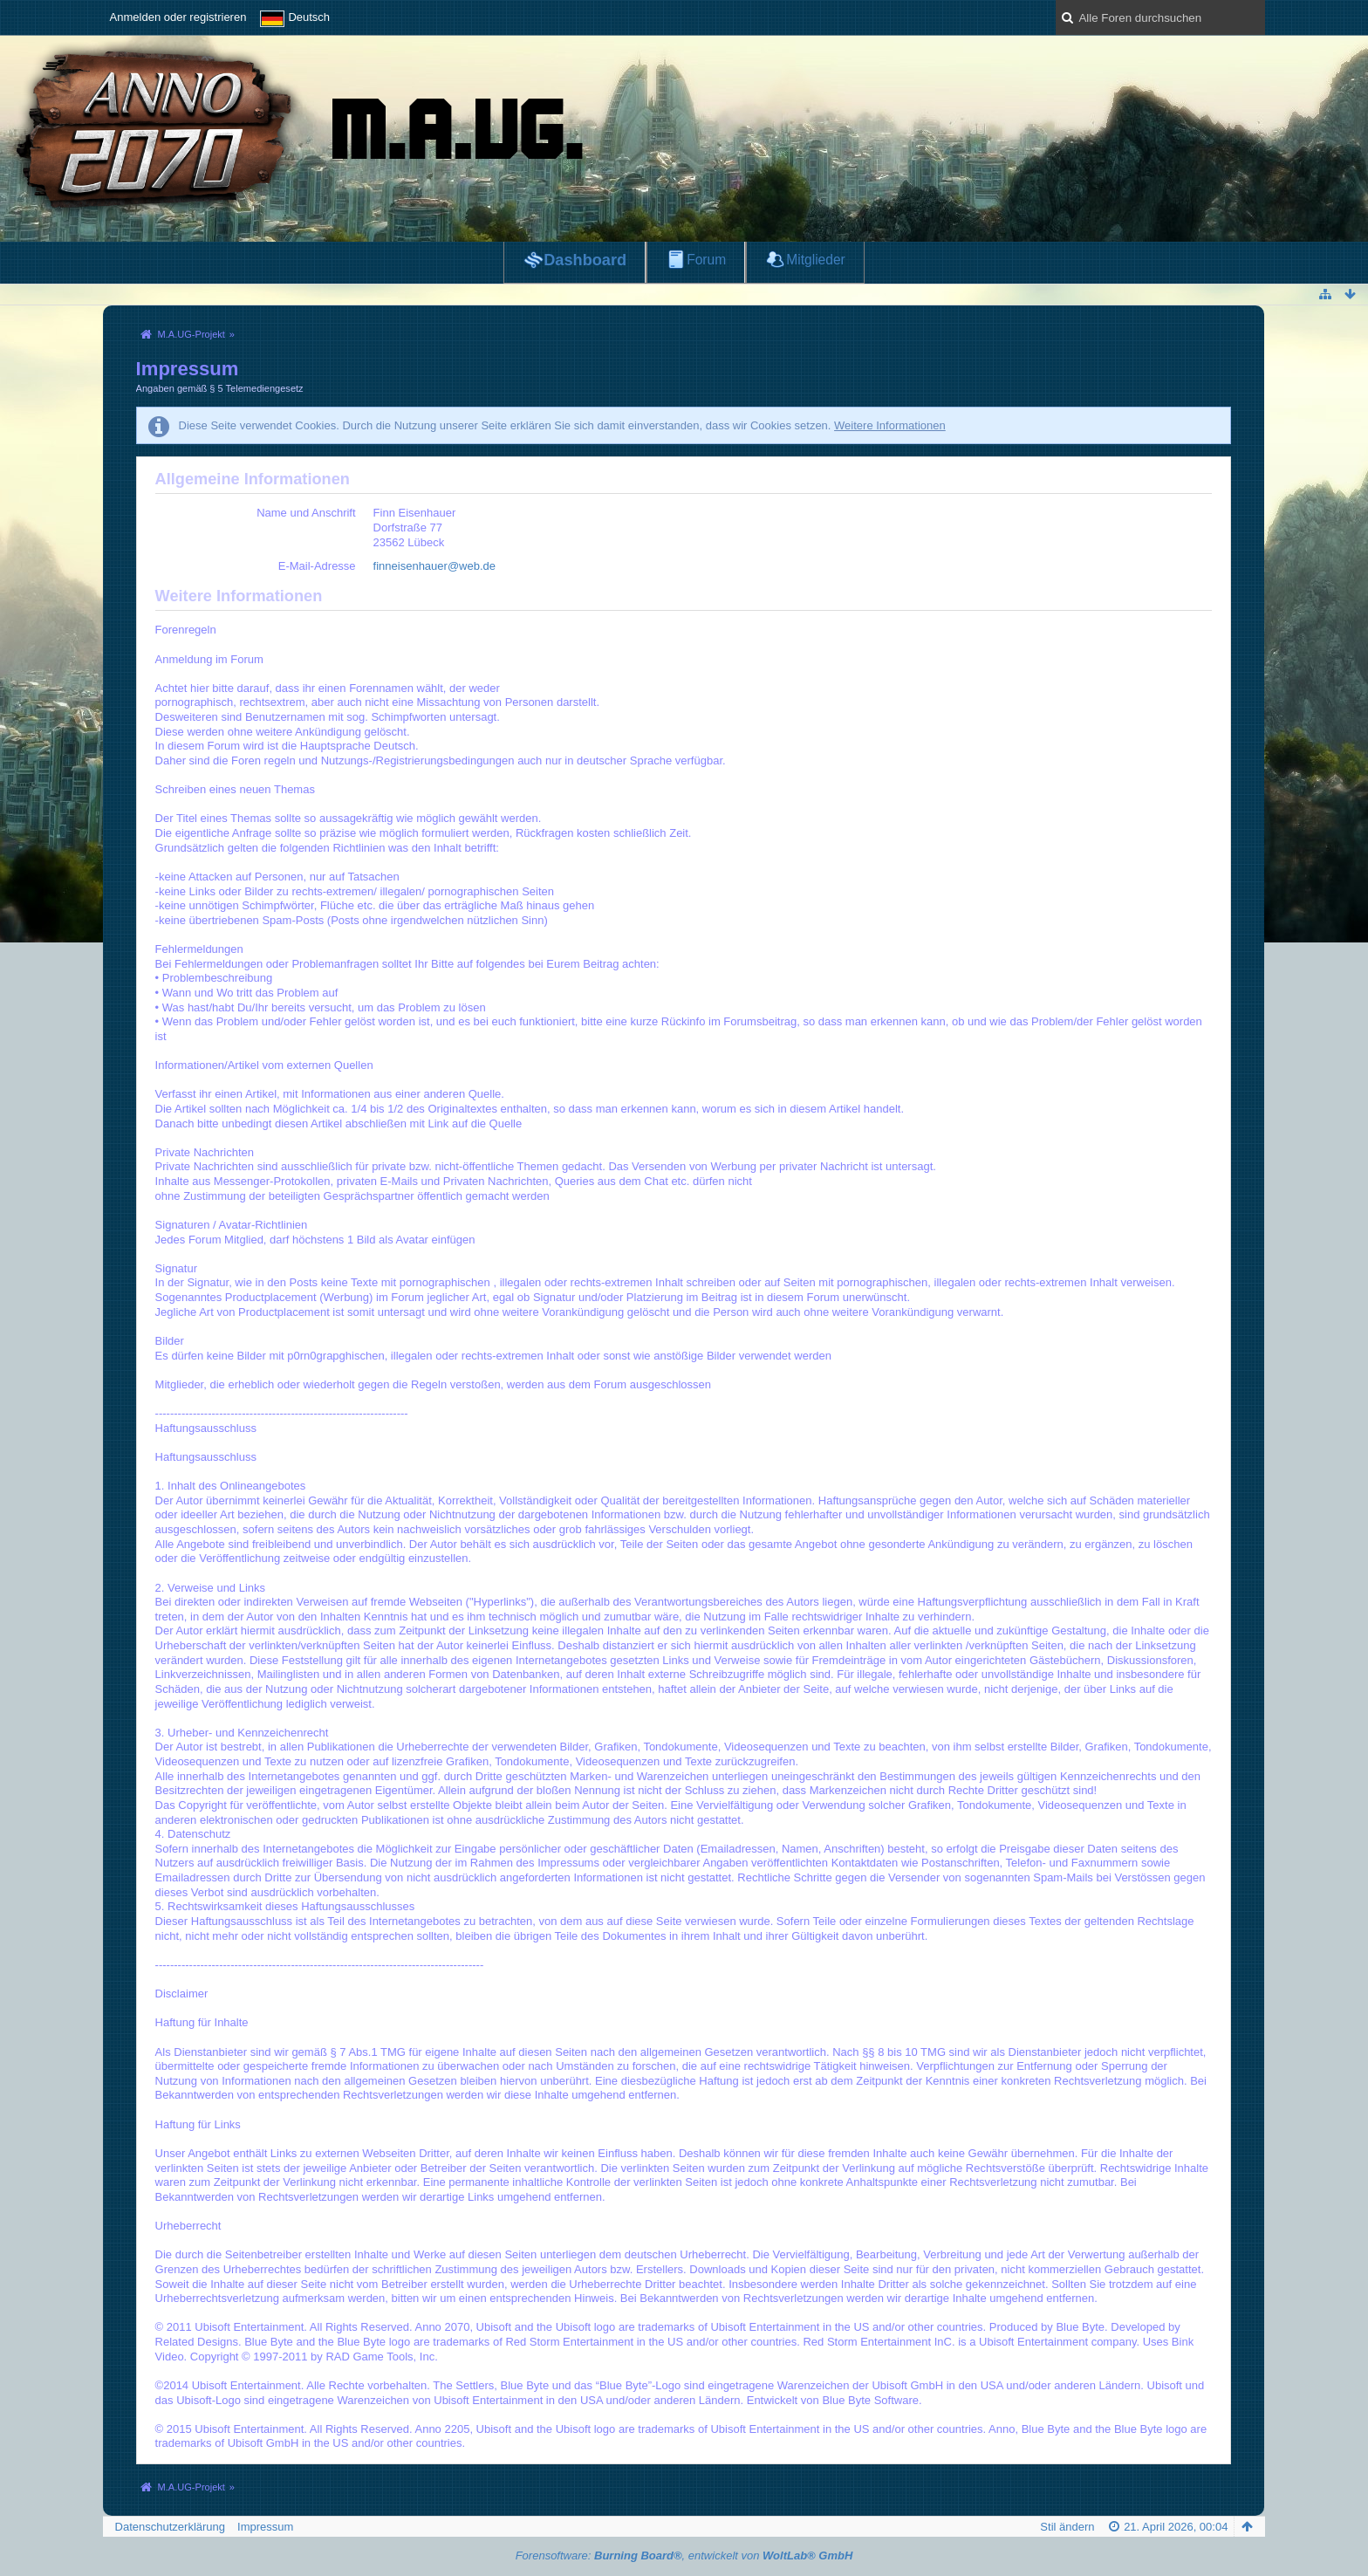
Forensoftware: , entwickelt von (684, 2555)
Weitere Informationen (890, 425)
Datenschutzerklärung (170, 2526)
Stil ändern (1067, 2526)
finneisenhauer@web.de (434, 565)
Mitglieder (815, 259)
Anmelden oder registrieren (178, 17)
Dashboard (585, 260)
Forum (706, 259)
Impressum (265, 2526)
